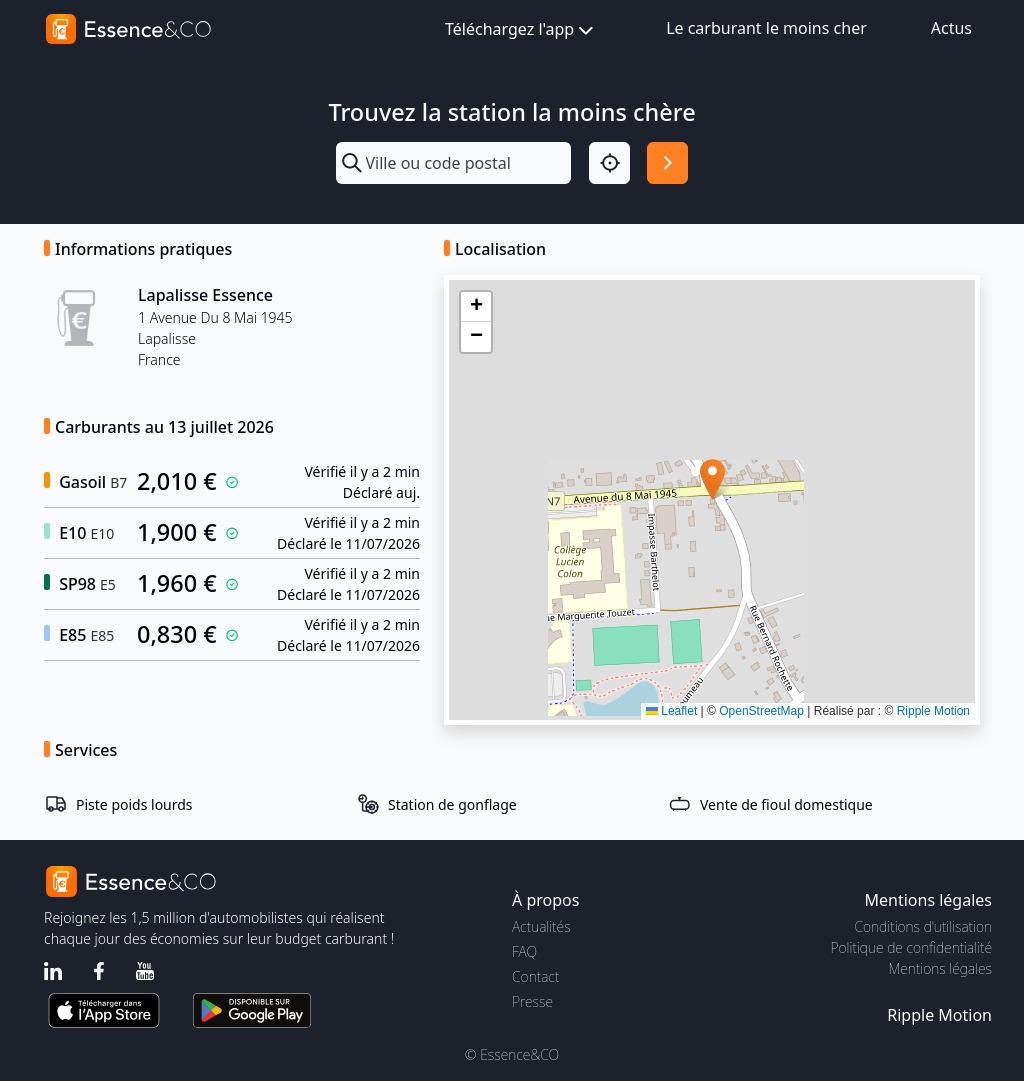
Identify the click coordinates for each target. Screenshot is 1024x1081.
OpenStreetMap (761, 711)
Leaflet (671, 711)
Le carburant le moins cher (766, 28)
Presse (532, 1001)
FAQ (524, 951)
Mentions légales (940, 968)
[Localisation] (609, 162)
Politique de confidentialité (911, 947)
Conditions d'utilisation (923, 926)
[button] (712, 479)
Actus (951, 28)
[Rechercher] (667, 162)
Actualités (541, 926)
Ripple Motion (933, 711)
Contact (535, 976)
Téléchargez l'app (521, 30)
